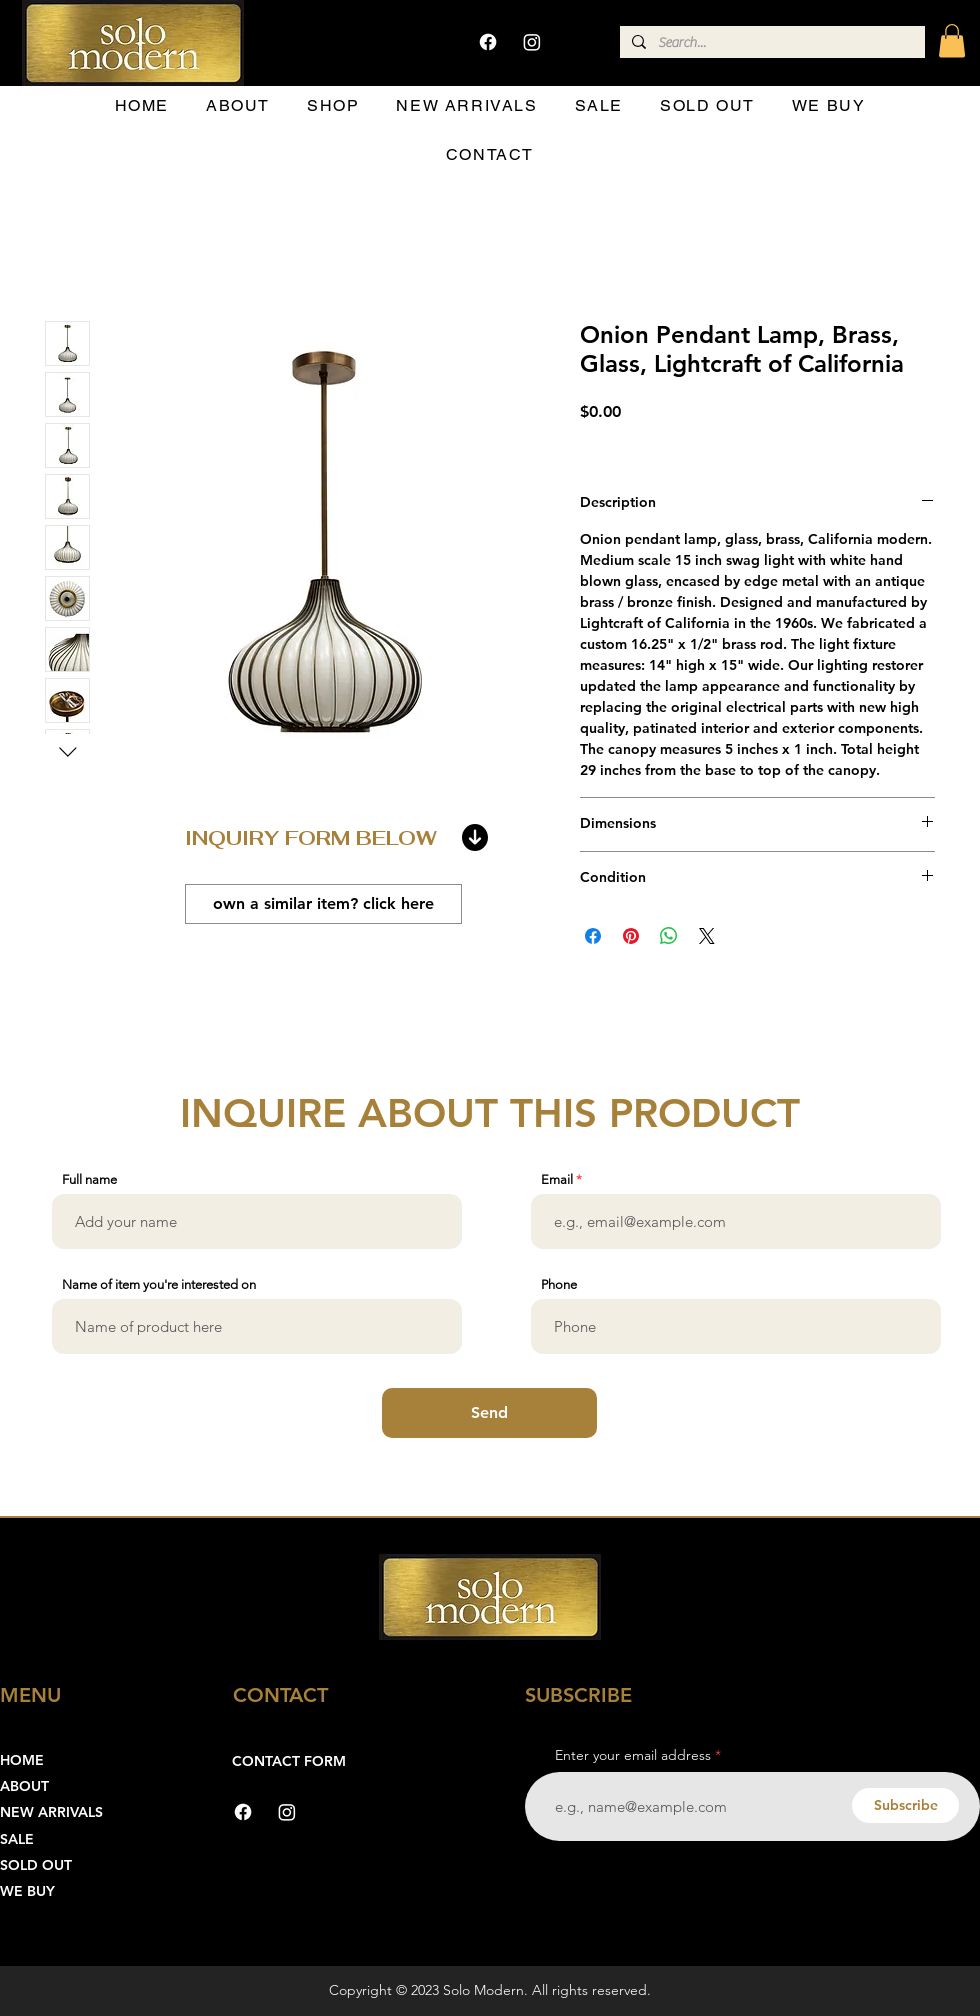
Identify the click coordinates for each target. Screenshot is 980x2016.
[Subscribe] (905, 1805)
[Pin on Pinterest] (631, 936)
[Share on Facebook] (593, 936)
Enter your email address (633, 1755)
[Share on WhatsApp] (669, 936)
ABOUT (24, 1786)
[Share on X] (707, 936)
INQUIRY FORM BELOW (311, 838)
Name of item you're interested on (159, 1284)
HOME (22, 1760)
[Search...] (770, 44)
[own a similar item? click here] (323, 904)
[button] (952, 40)
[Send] (489, 1413)
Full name (89, 1179)
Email (557, 1179)
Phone (559, 1284)
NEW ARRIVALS (51, 1812)
